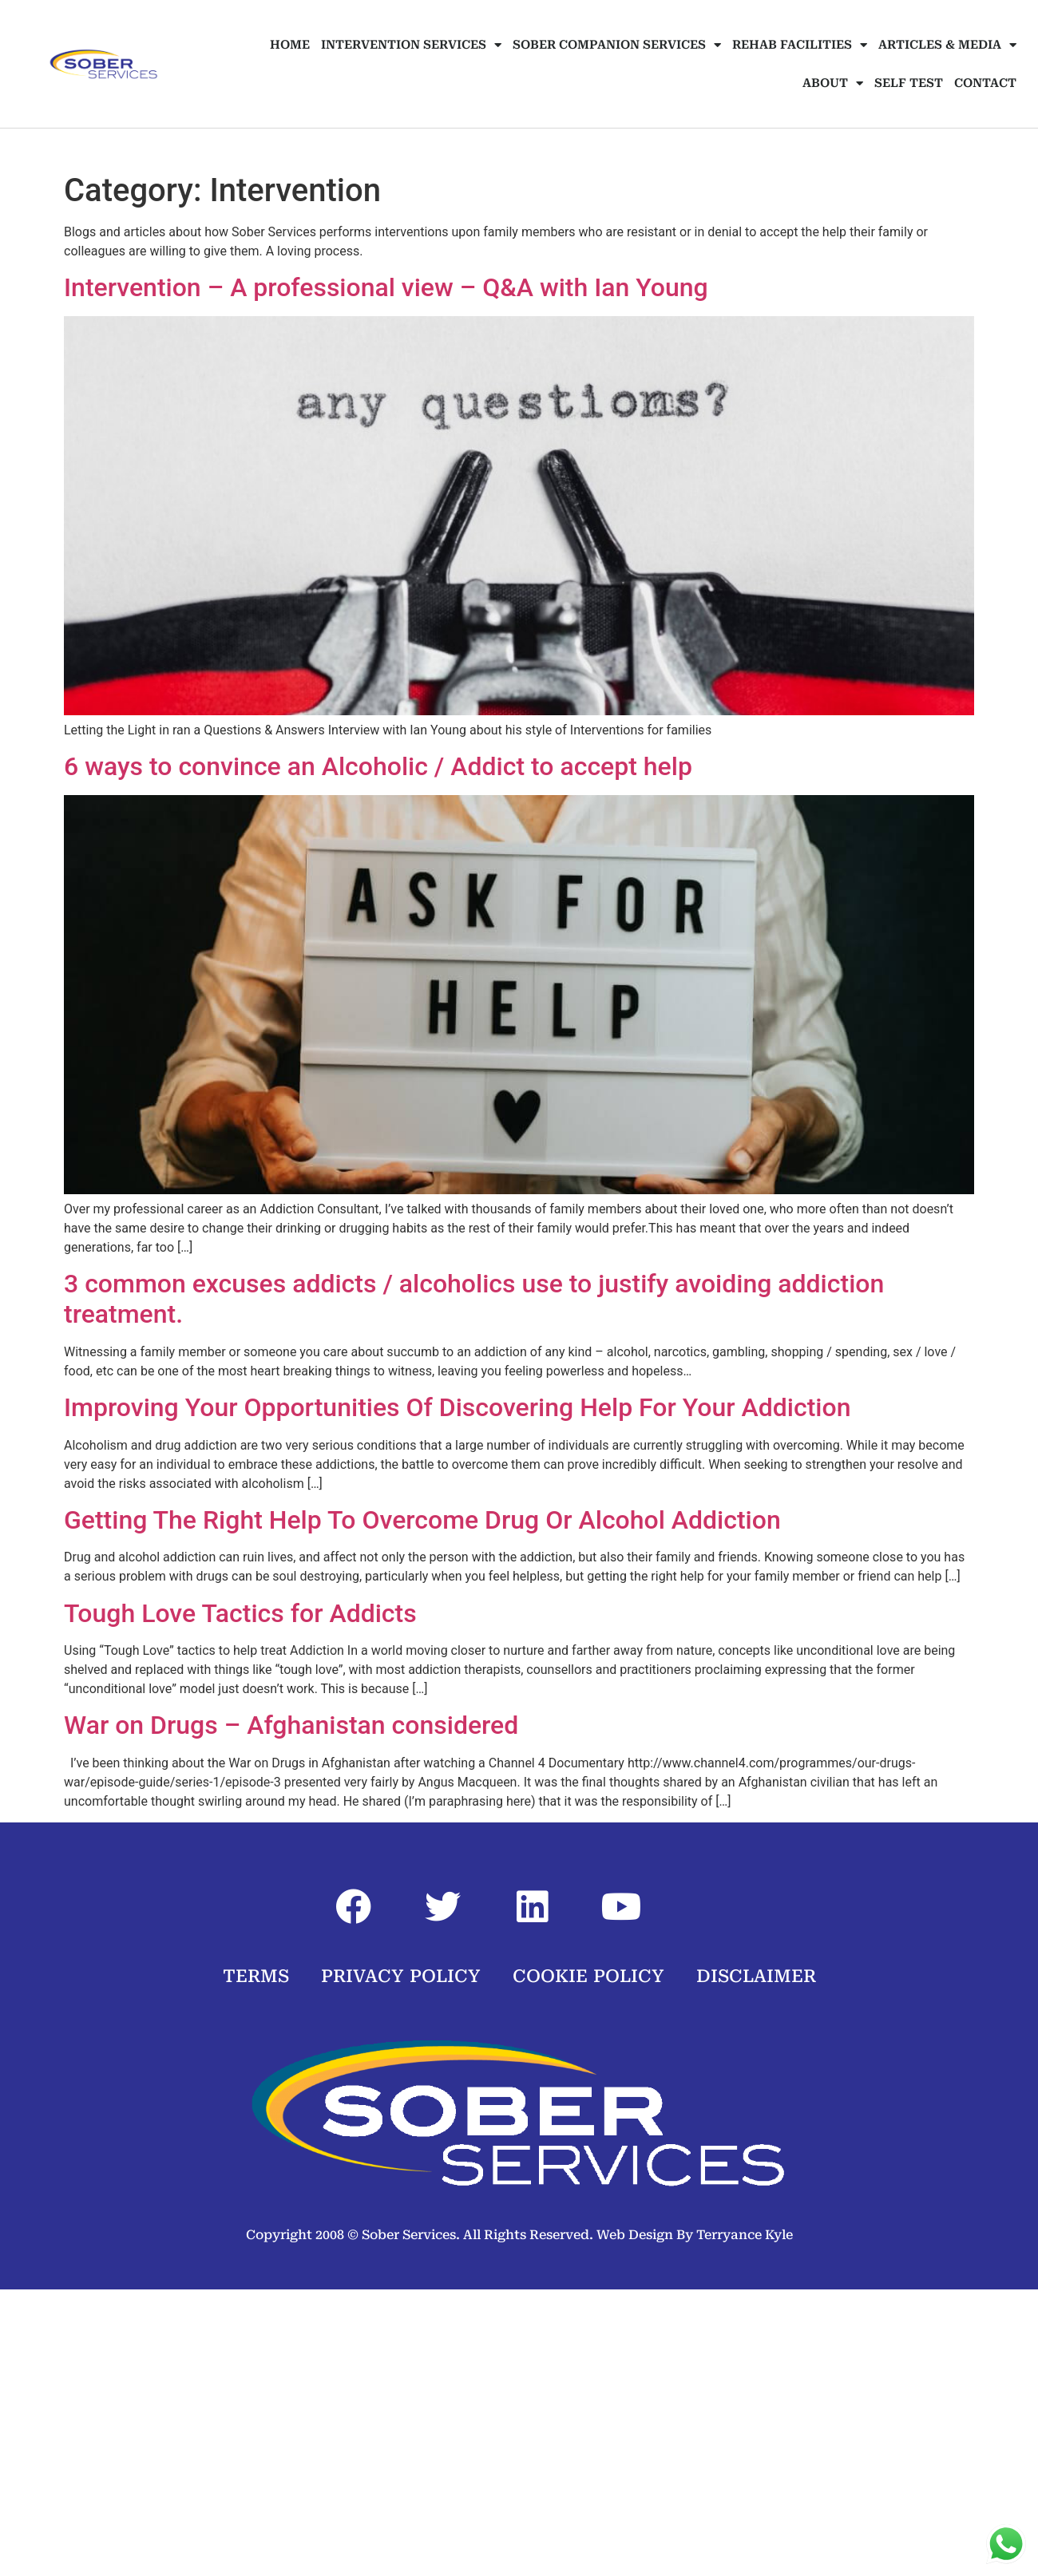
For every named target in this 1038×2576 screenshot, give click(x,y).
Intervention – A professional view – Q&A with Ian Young (386, 287)
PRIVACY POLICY (401, 1976)
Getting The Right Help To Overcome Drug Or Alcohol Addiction (422, 1520)
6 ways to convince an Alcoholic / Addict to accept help (378, 766)
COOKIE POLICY (588, 1976)
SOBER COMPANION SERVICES (617, 45)
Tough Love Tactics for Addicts (240, 1613)
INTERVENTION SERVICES (411, 45)
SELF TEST (908, 83)
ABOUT (832, 83)
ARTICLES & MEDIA (947, 45)
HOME (290, 45)
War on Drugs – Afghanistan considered (291, 1725)
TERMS (256, 1976)
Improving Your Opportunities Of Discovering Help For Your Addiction (457, 1407)
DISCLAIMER (756, 1976)
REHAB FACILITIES (799, 45)
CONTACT (985, 83)
